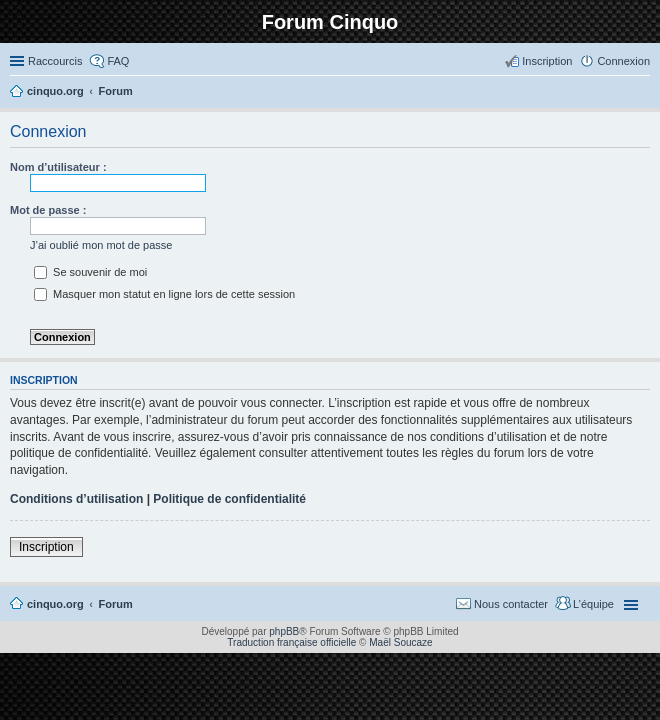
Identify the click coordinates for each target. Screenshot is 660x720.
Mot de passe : (48, 210)
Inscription (46, 547)
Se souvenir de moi (90, 272)
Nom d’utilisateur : (58, 167)
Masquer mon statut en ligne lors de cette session (164, 294)
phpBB (284, 631)
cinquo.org (55, 604)
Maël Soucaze (400, 642)
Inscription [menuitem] (547, 61)
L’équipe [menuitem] (593, 604)
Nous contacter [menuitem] (511, 604)
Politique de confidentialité (229, 499)
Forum (116, 604)
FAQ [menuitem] (118, 61)
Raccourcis (55, 61)
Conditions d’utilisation (76, 499)
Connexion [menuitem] (623, 61)
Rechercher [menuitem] (642, 93)
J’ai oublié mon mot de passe (101, 245)
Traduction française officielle (291, 642)
